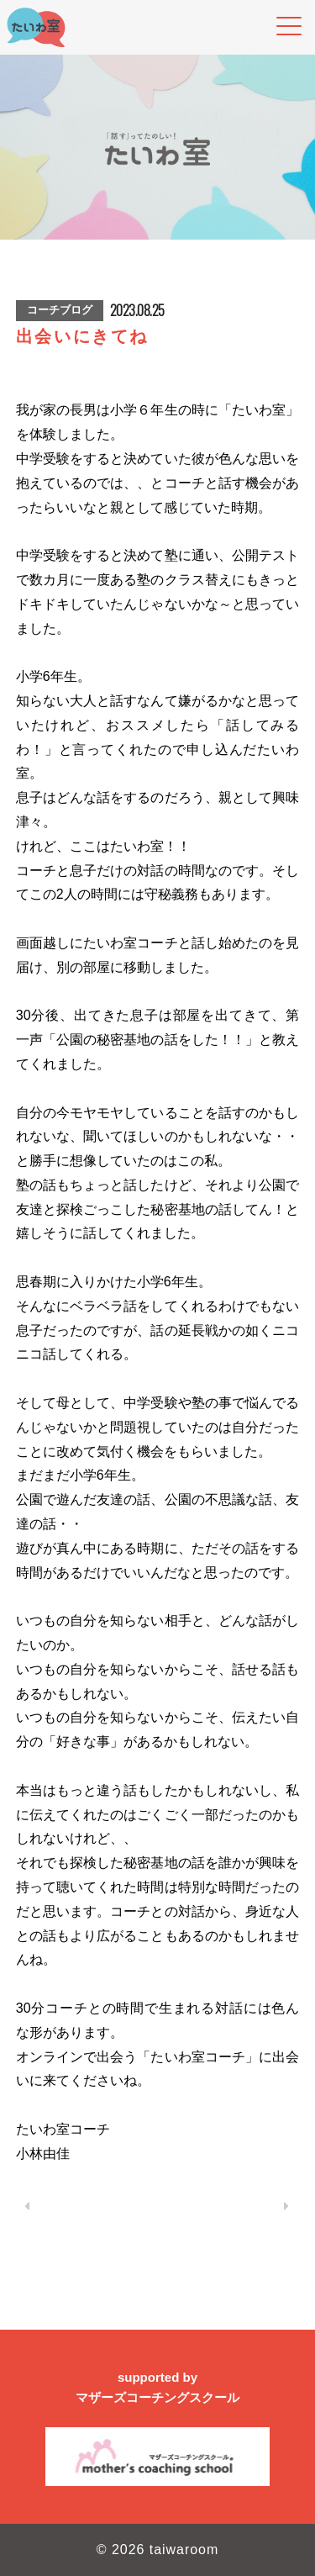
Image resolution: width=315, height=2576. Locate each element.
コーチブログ (59, 310)
